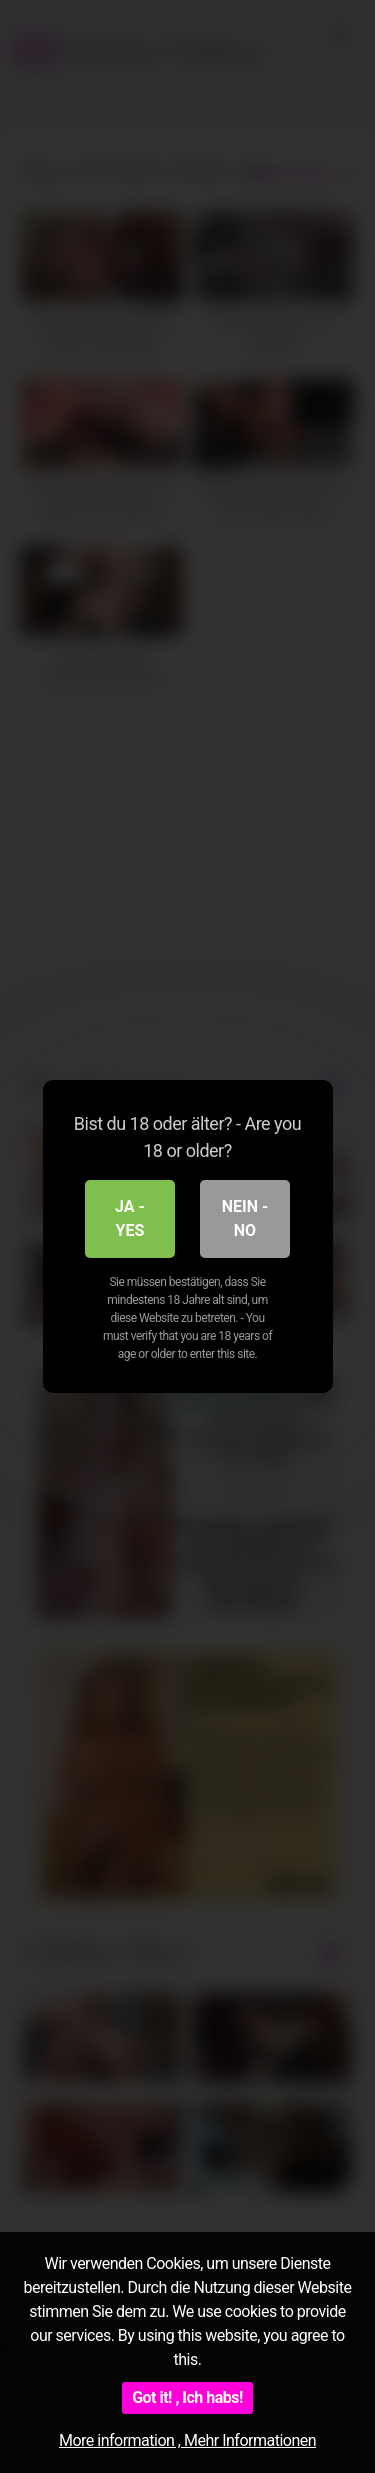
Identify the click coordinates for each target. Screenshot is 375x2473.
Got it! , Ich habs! (187, 2397)
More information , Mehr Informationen (187, 2440)
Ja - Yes (130, 1218)
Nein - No (245, 1218)
